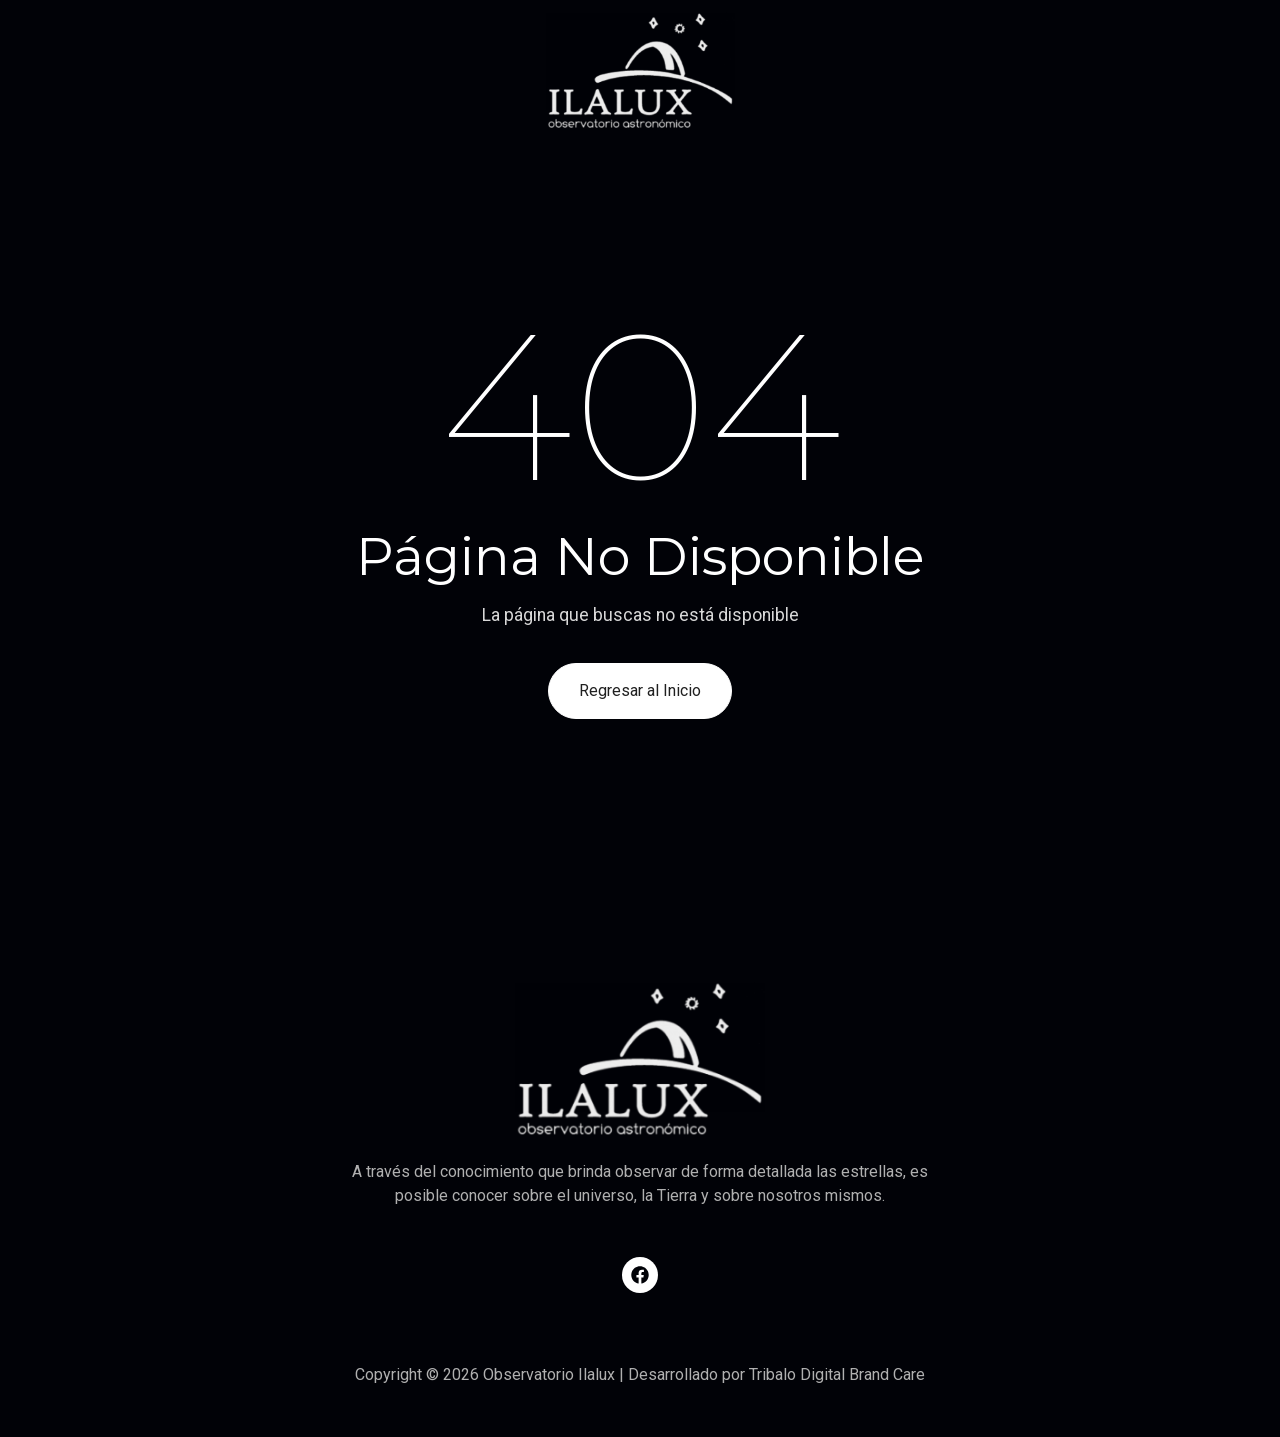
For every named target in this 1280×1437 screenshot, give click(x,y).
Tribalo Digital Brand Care (837, 1374)
